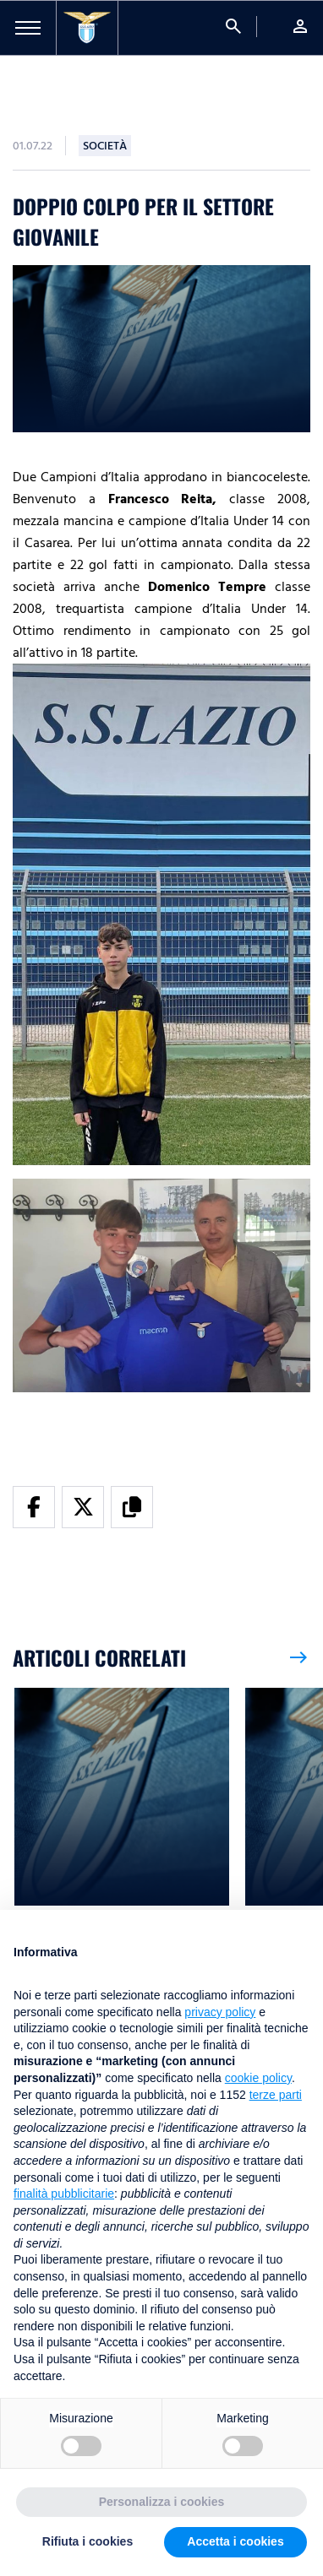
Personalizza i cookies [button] (162, 2501)
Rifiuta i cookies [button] (87, 2541)
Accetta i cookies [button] (235, 2541)
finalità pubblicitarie (64, 2193)
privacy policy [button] (219, 2012)
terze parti (275, 2094)
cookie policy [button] (258, 2078)
